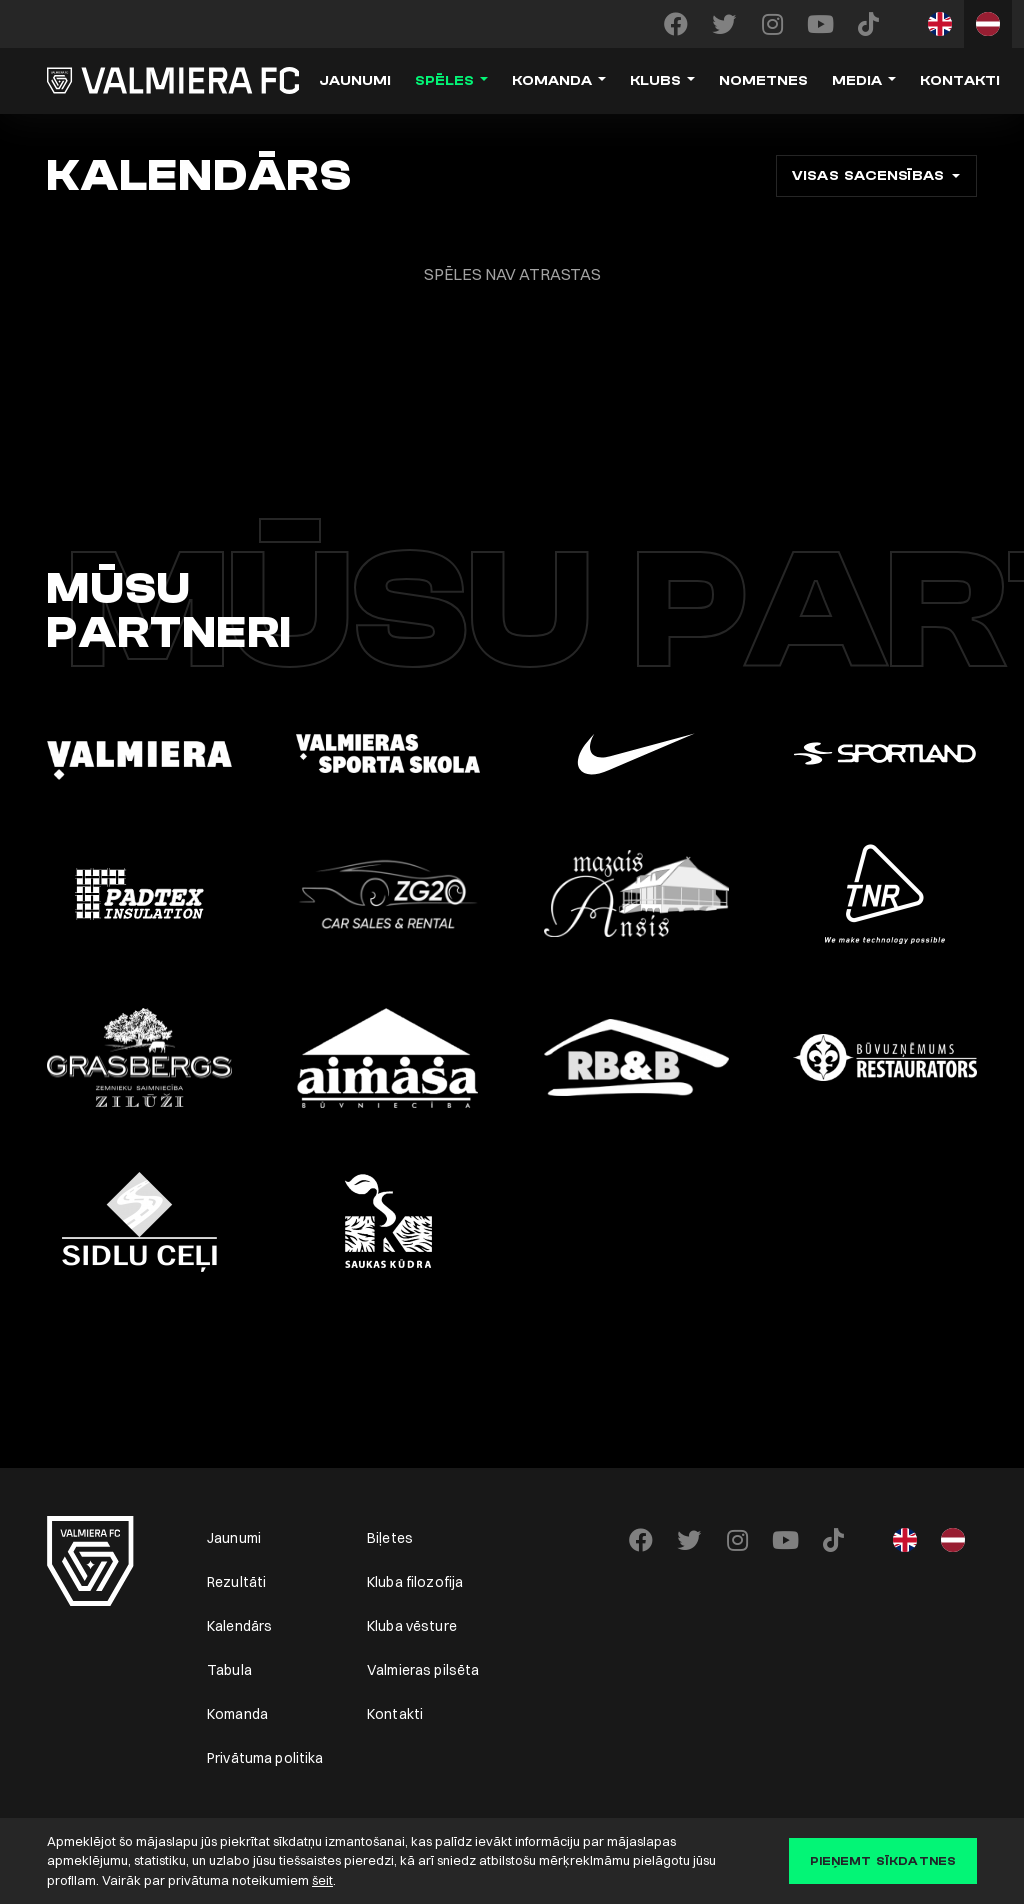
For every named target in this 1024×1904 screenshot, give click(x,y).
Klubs (655, 81)
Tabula (229, 1670)
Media (857, 81)
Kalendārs (239, 1626)
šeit (322, 1880)
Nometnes (763, 81)
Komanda (552, 81)
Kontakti (960, 81)
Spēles (444, 81)
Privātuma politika (265, 1758)
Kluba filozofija (415, 1582)
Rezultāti (236, 1582)
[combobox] (876, 176)
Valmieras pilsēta (423, 1670)
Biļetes (390, 1538)
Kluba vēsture (412, 1626)
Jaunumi (355, 81)
